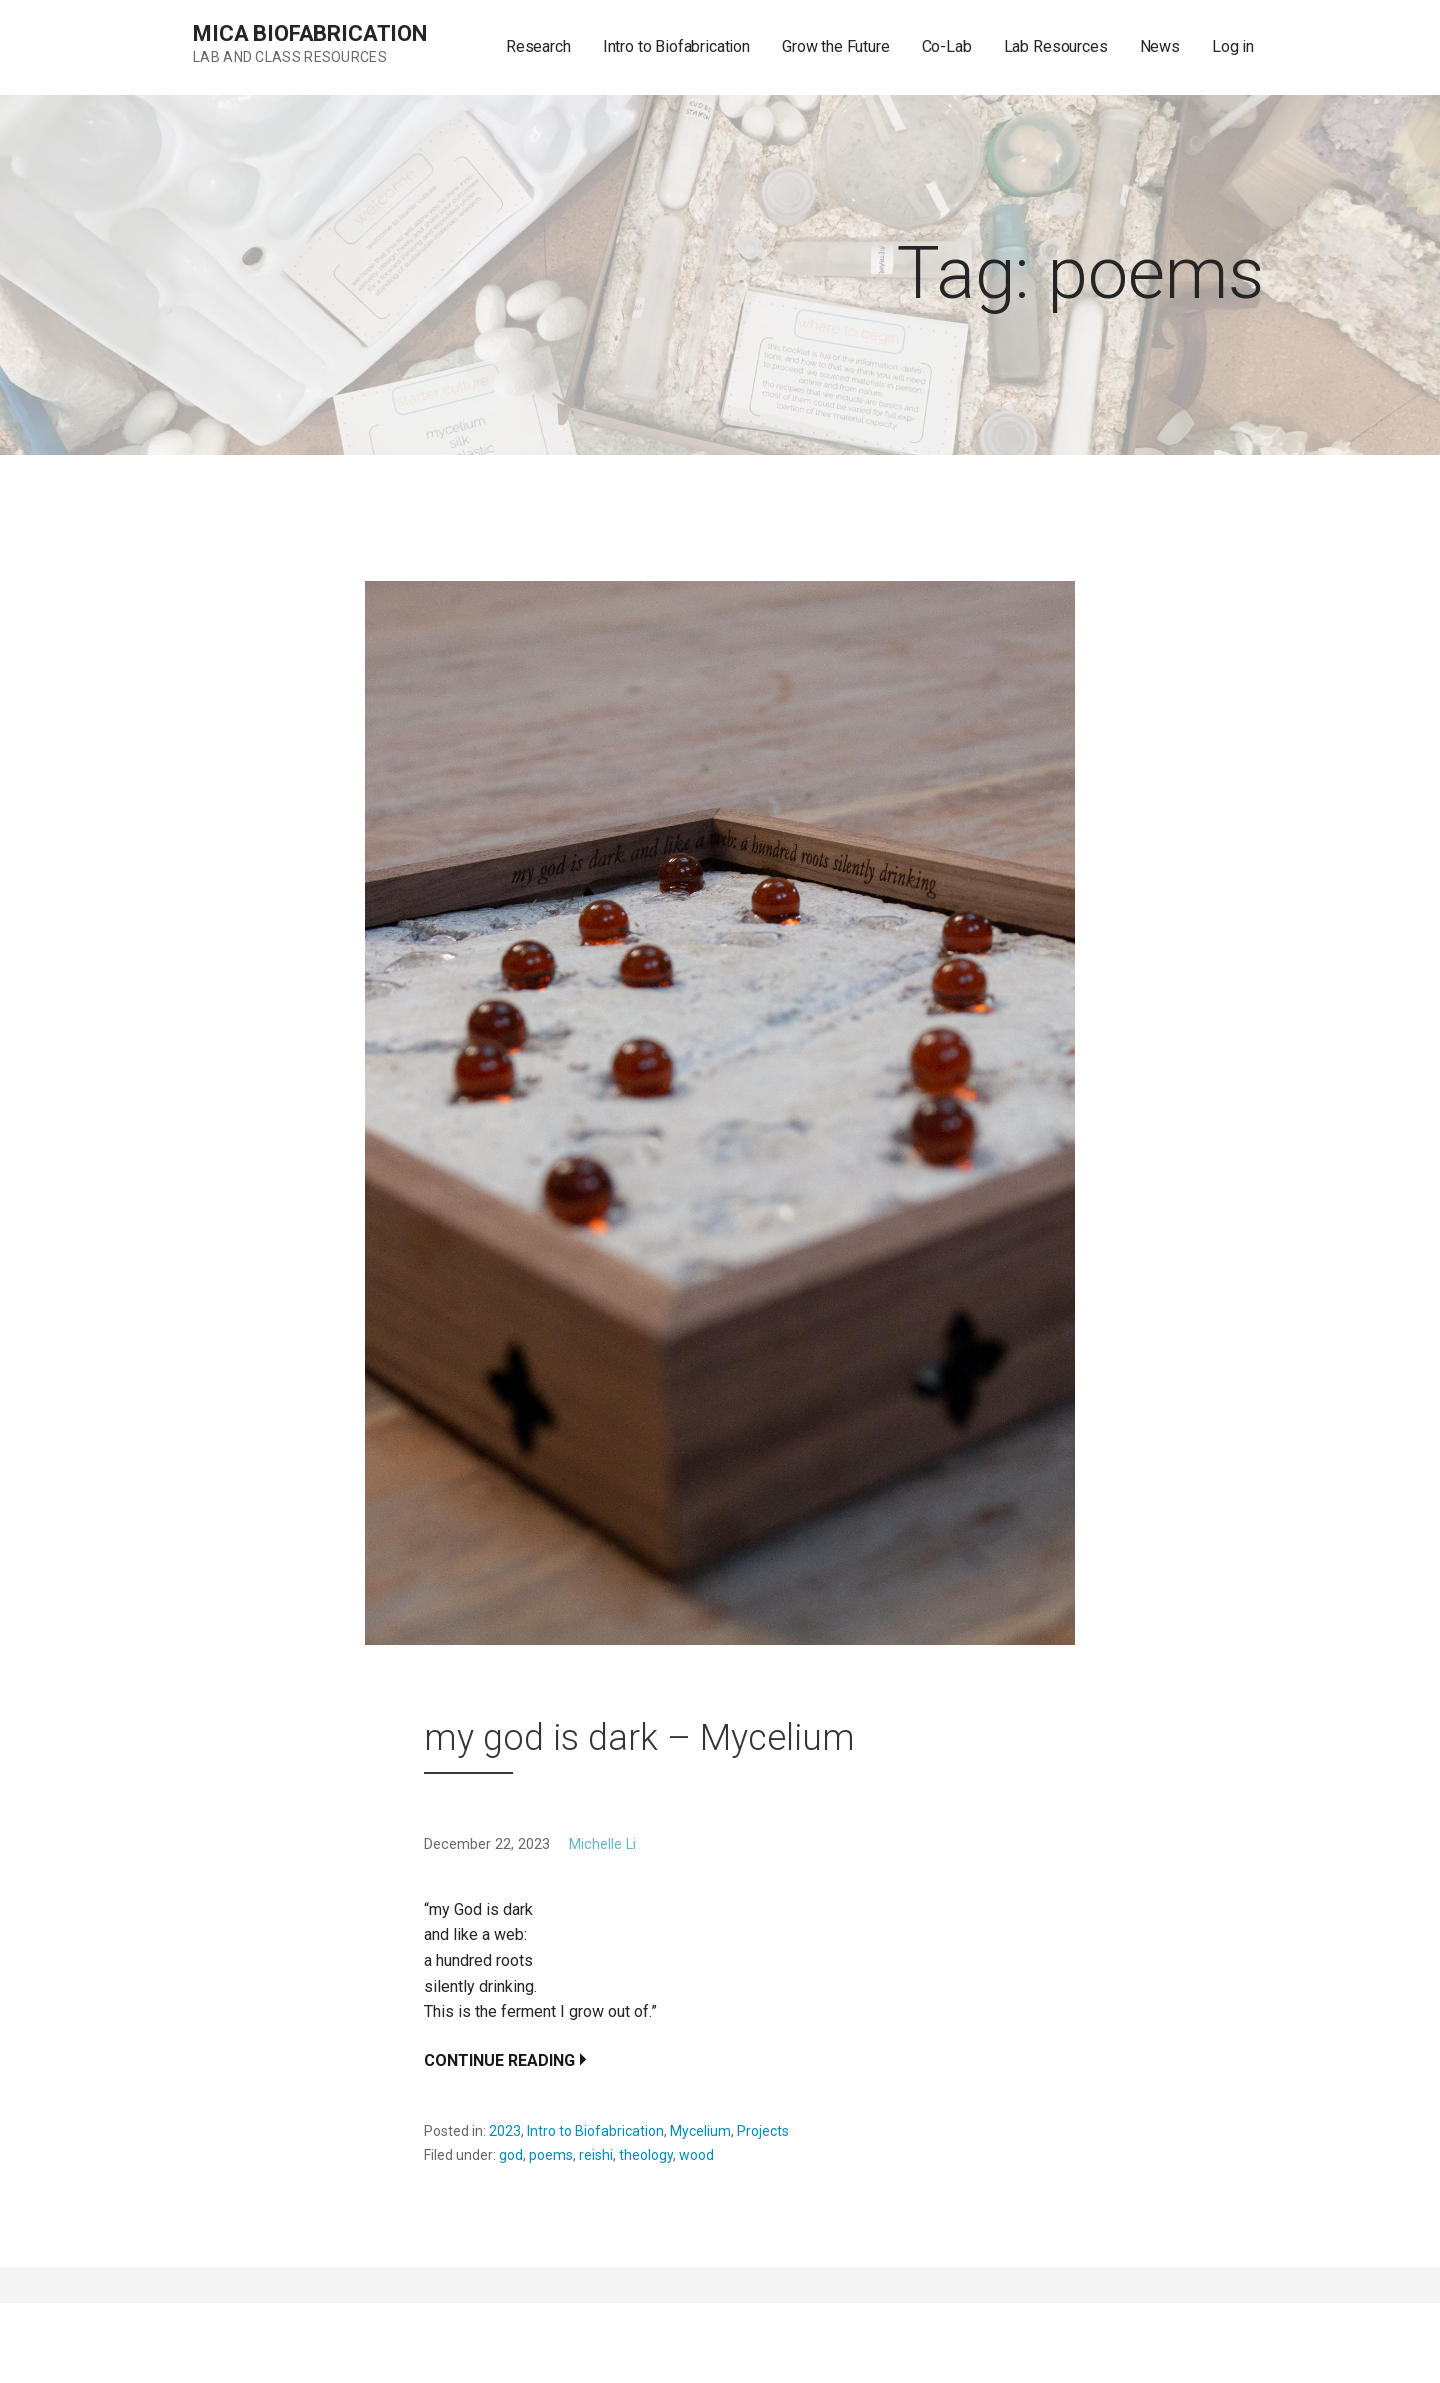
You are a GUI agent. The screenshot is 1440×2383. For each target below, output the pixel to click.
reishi (596, 2155)
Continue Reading (499, 2060)
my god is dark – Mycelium (639, 1738)
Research (538, 46)
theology (646, 2155)
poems (551, 2155)
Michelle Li (602, 1844)
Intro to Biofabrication (676, 46)
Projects (763, 2131)
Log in (1233, 46)
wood (696, 2155)
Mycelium (700, 2131)
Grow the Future (836, 46)
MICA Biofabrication (310, 33)
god (511, 2155)
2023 (505, 2131)
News (1160, 46)
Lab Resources (1056, 46)
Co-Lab (947, 46)
